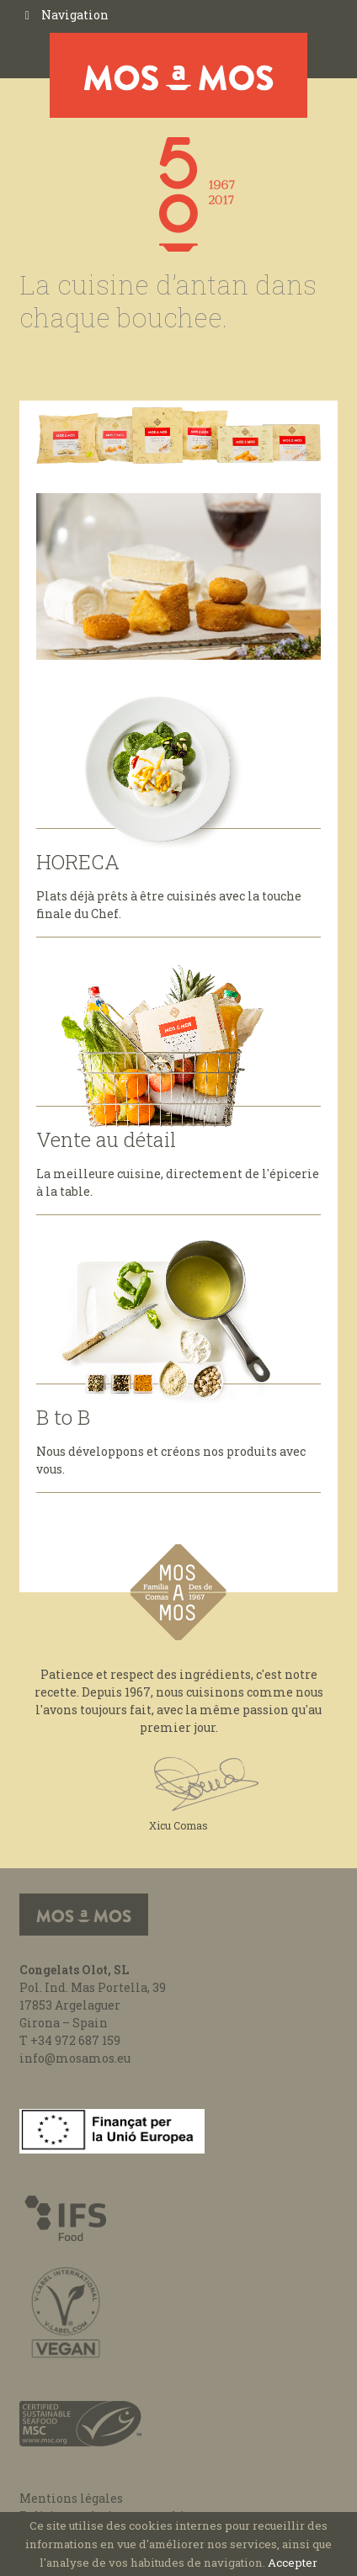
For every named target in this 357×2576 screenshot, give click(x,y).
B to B (63, 1417)
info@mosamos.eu (75, 2058)
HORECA (78, 861)
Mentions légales (71, 2498)
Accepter (292, 2562)
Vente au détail (106, 1139)
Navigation (75, 15)
